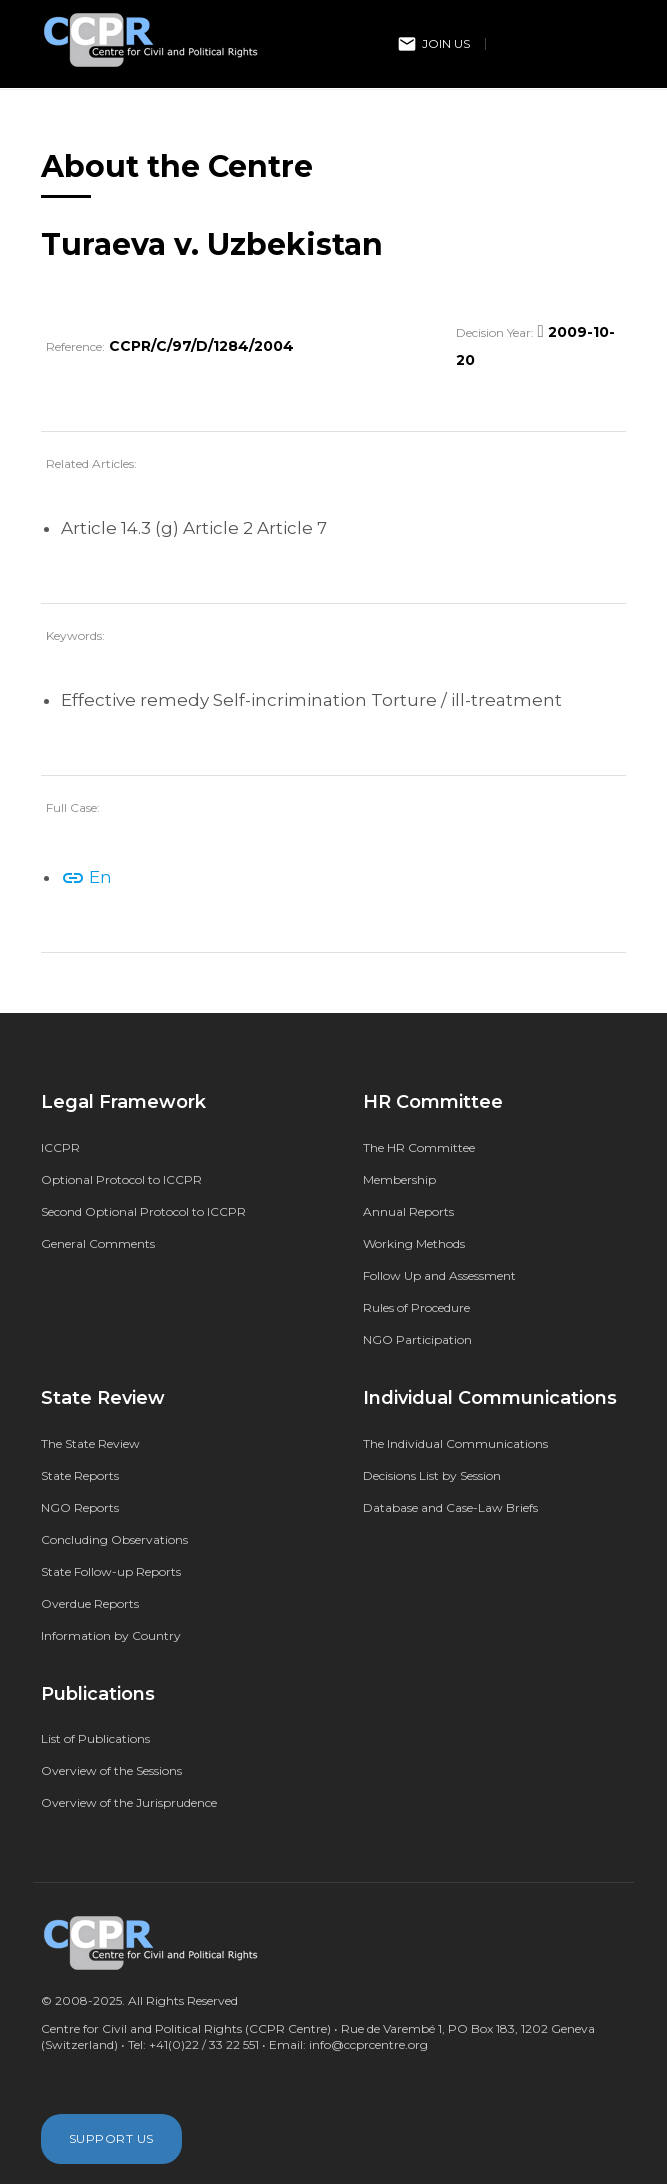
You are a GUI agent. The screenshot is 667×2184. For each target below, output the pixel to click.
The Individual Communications (455, 1443)
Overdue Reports (90, 1603)
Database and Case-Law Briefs (450, 1507)
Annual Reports (408, 1211)
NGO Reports (80, 1507)
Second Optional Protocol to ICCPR (143, 1211)
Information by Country (111, 1635)
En (86, 877)
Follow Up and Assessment (439, 1275)
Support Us (111, 2138)
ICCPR (60, 1147)
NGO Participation (417, 1339)
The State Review (90, 1443)
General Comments (98, 1243)
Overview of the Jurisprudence (129, 1802)
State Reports (80, 1475)
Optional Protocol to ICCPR (121, 1179)
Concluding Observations (114, 1539)
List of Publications (95, 1738)
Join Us (433, 44)
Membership (399, 1179)
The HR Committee (419, 1147)
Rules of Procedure (416, 1307)
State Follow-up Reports (111, 1571)
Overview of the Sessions (111, 1770)
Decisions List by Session (432, 1475)
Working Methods (414, 1243)
